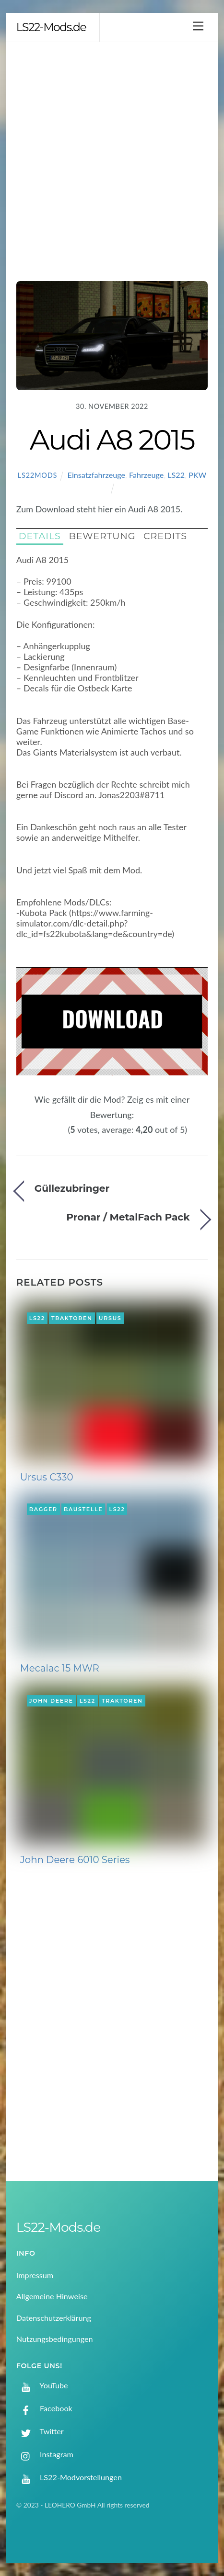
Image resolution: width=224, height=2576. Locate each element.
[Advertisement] (112, 159)
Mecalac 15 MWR (59, 1668)
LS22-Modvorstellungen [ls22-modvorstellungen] (69, 2477)
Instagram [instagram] (44, 2454)
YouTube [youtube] (42, 2385)
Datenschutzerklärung (53, 2317)
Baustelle (83, 1509)
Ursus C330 (46, 1477)
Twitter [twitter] (40, 2431)
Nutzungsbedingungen (54, 2338)
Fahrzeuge (146, 474)
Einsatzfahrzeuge (96, 474)
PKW (197, 474)
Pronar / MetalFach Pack (127, 1217)
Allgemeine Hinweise (52, 2296)
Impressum (34, 2275)
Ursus (110, 1318)
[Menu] (198, 25)
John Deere (51, 1700)
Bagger (43, 1509)
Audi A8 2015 (112, 439)
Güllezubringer (72, 1188)
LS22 (176, 474)
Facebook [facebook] (44, 2408)
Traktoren (72, 1318)
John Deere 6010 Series (75, 1859)
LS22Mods (37, 475)
